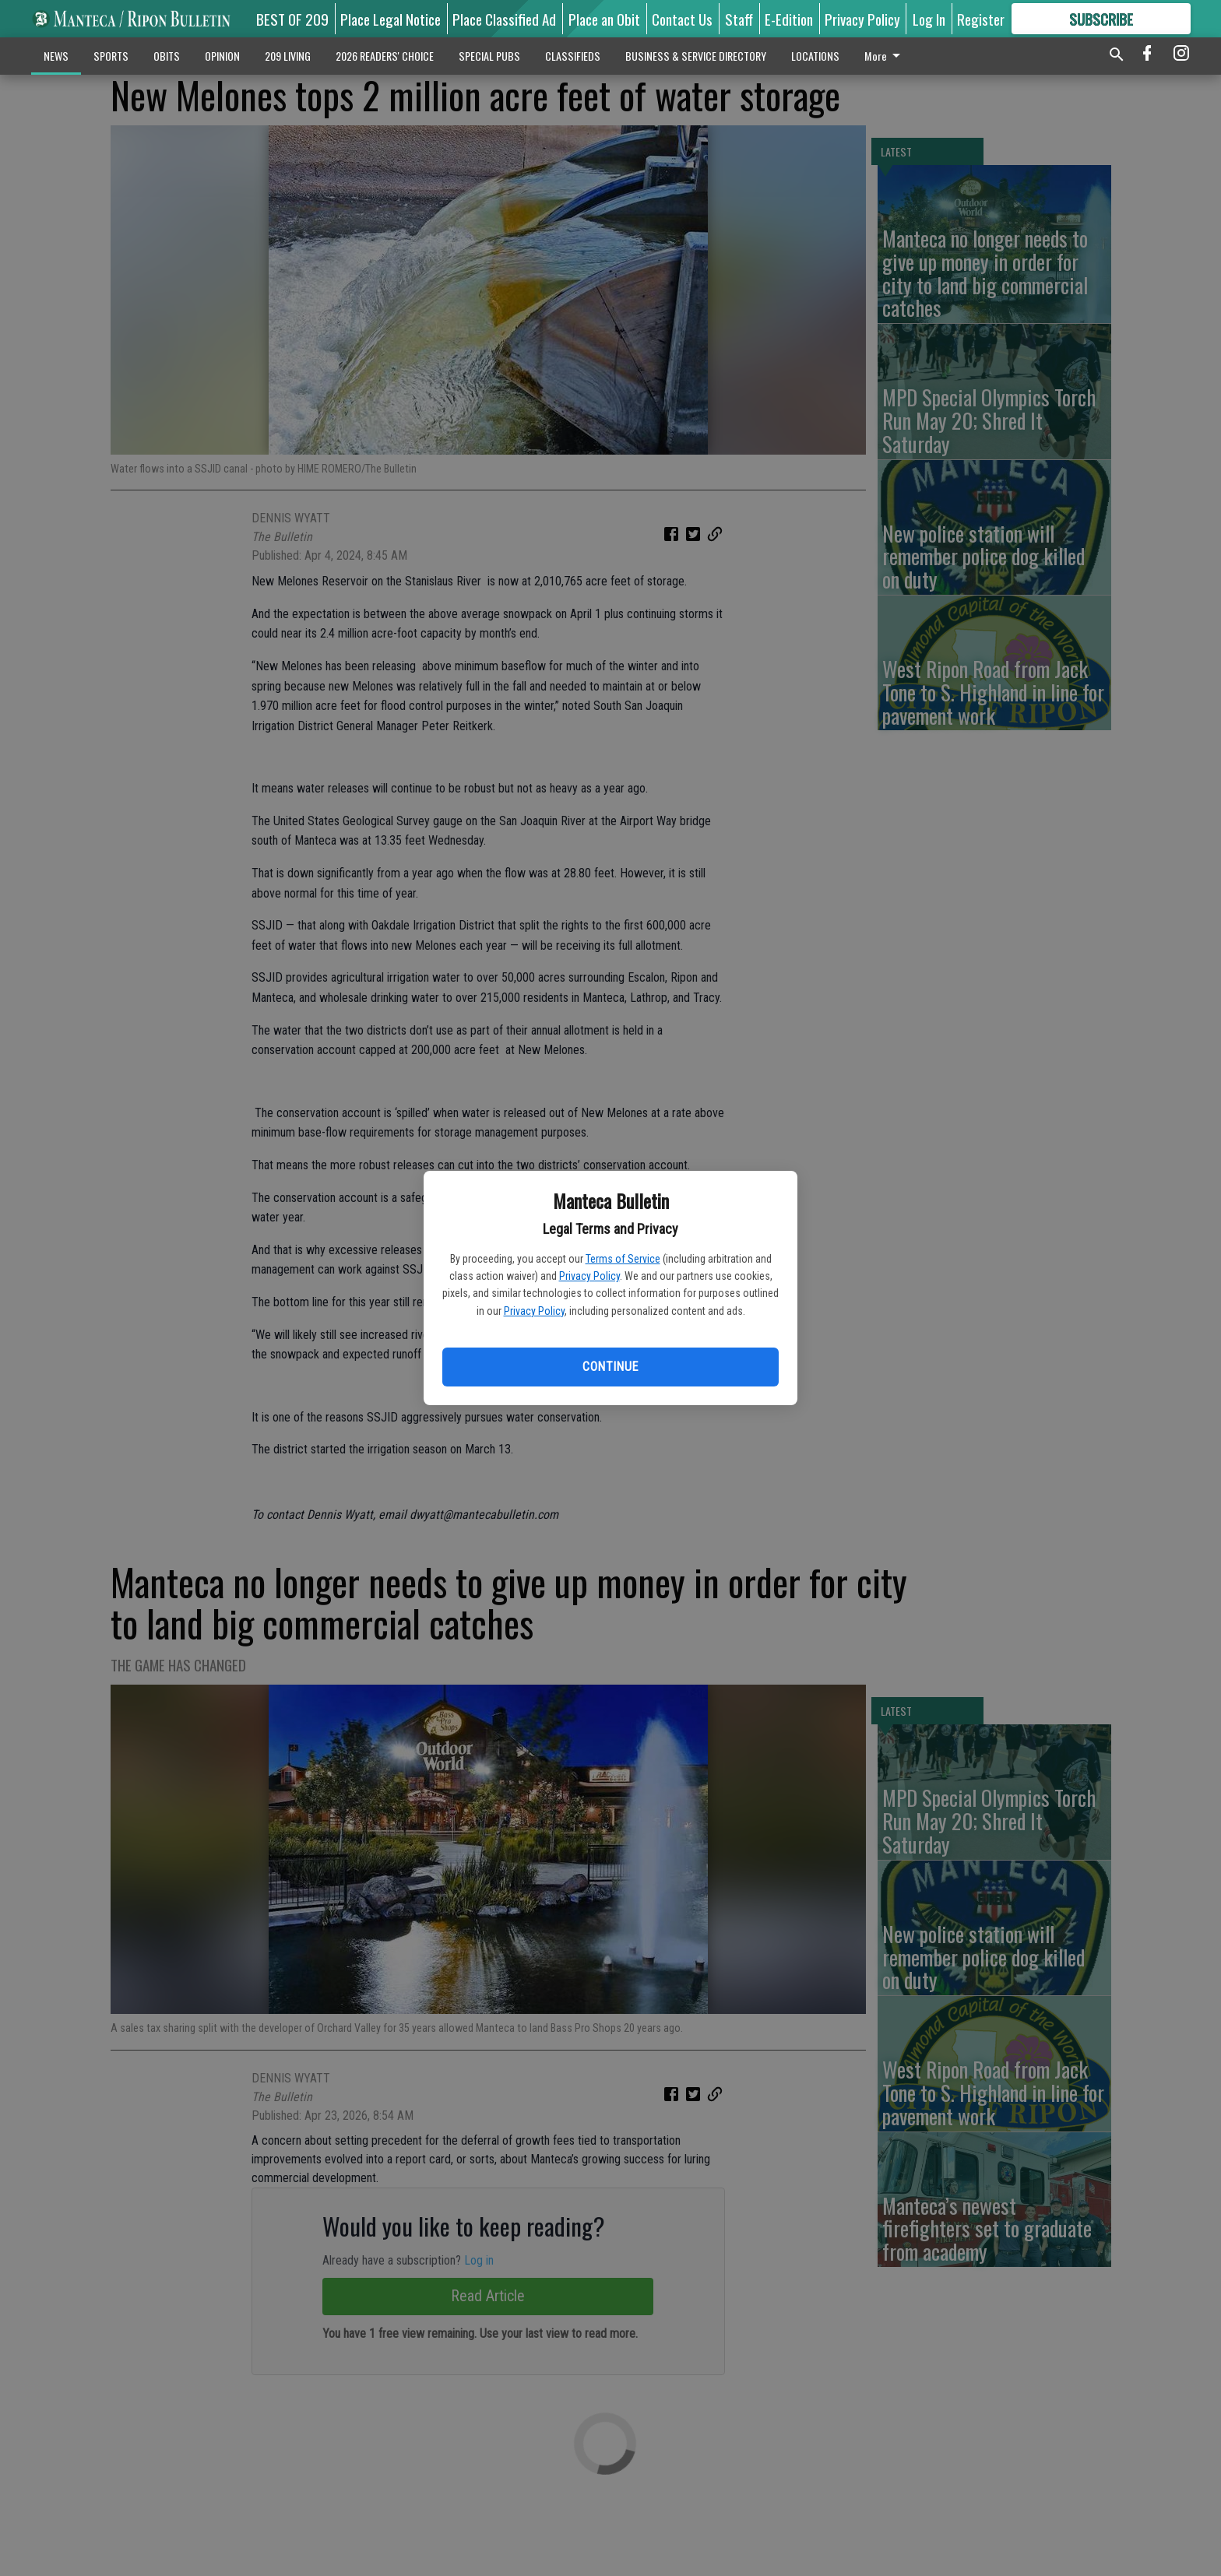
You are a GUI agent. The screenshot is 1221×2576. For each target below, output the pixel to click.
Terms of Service (623, 1259)
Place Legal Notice (390, 19)
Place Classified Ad (504, 19)
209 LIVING (288, 55)
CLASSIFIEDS (572, 55)
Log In (929, 19)
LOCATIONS (815, 55)
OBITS (166, 55)
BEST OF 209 (292, 19)
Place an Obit (604, 19)
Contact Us (682, 19)
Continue (610, 1366)
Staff (739, 19)
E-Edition (789, 19)
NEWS (56, 55)
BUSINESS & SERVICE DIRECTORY (695, 55)
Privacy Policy (589, 1276)
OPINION (222, 55)
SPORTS (110, 55)
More (885, 55)
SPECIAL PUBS (489, 55)
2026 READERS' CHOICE (385, 55)
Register (981, 19)
